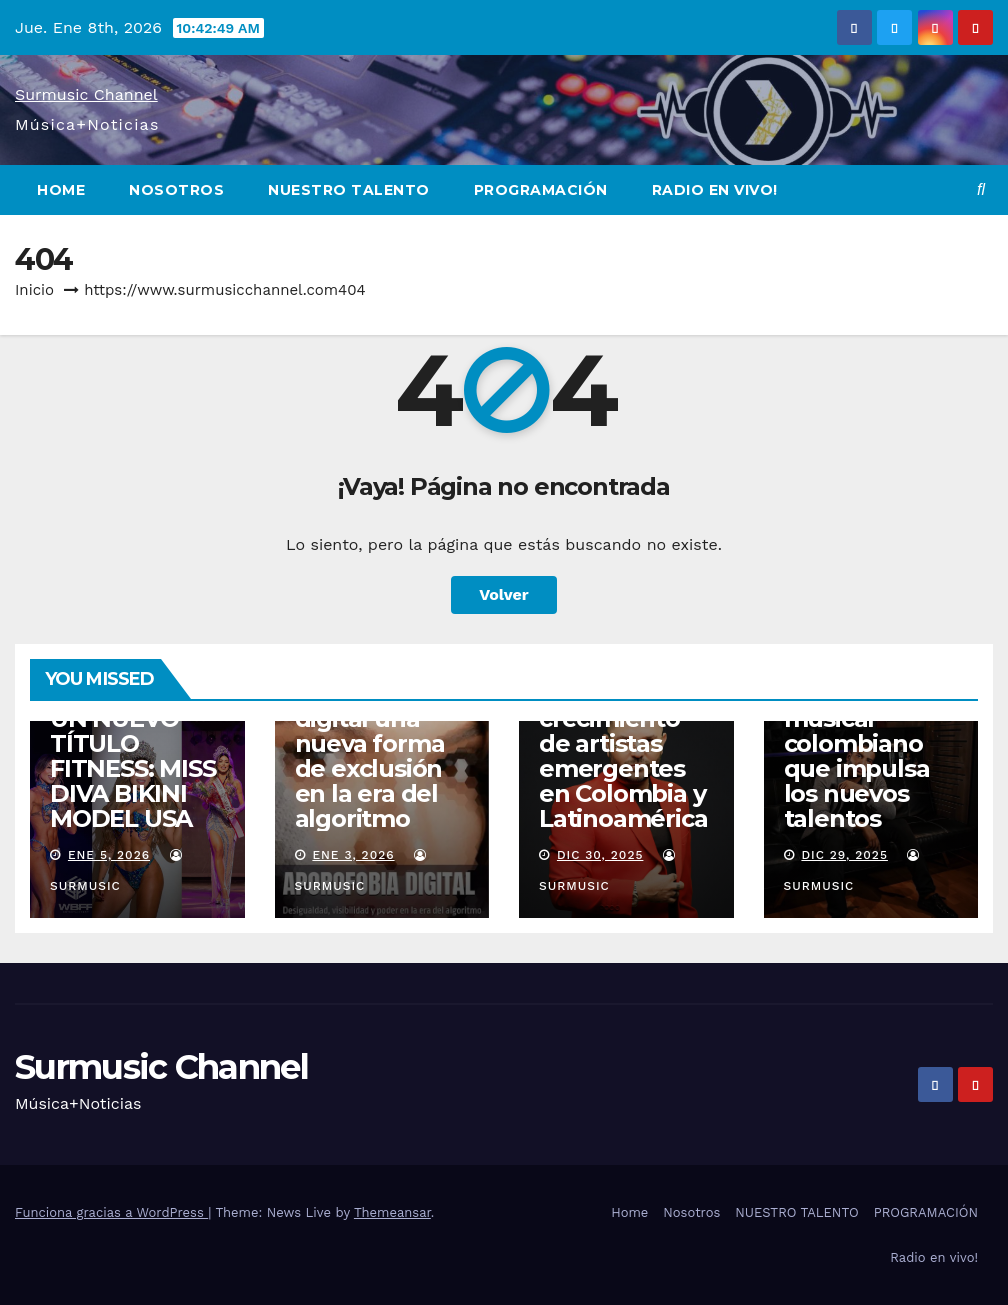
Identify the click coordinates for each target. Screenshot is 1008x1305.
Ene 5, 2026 (109, 855)
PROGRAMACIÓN (541, 190)
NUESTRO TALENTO (349, 190)
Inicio (34, 290)
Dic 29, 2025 (844, 855)
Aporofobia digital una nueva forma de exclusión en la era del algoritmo (370, 756)
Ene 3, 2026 (353, 855)
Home (61, 190)
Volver (504, 594)
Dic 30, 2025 (600, 855)
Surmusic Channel (86, 94)
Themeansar (392, 1212)
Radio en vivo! (715, 190)
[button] (981, 189)
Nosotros (176, 190)
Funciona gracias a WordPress (111, 1212)
